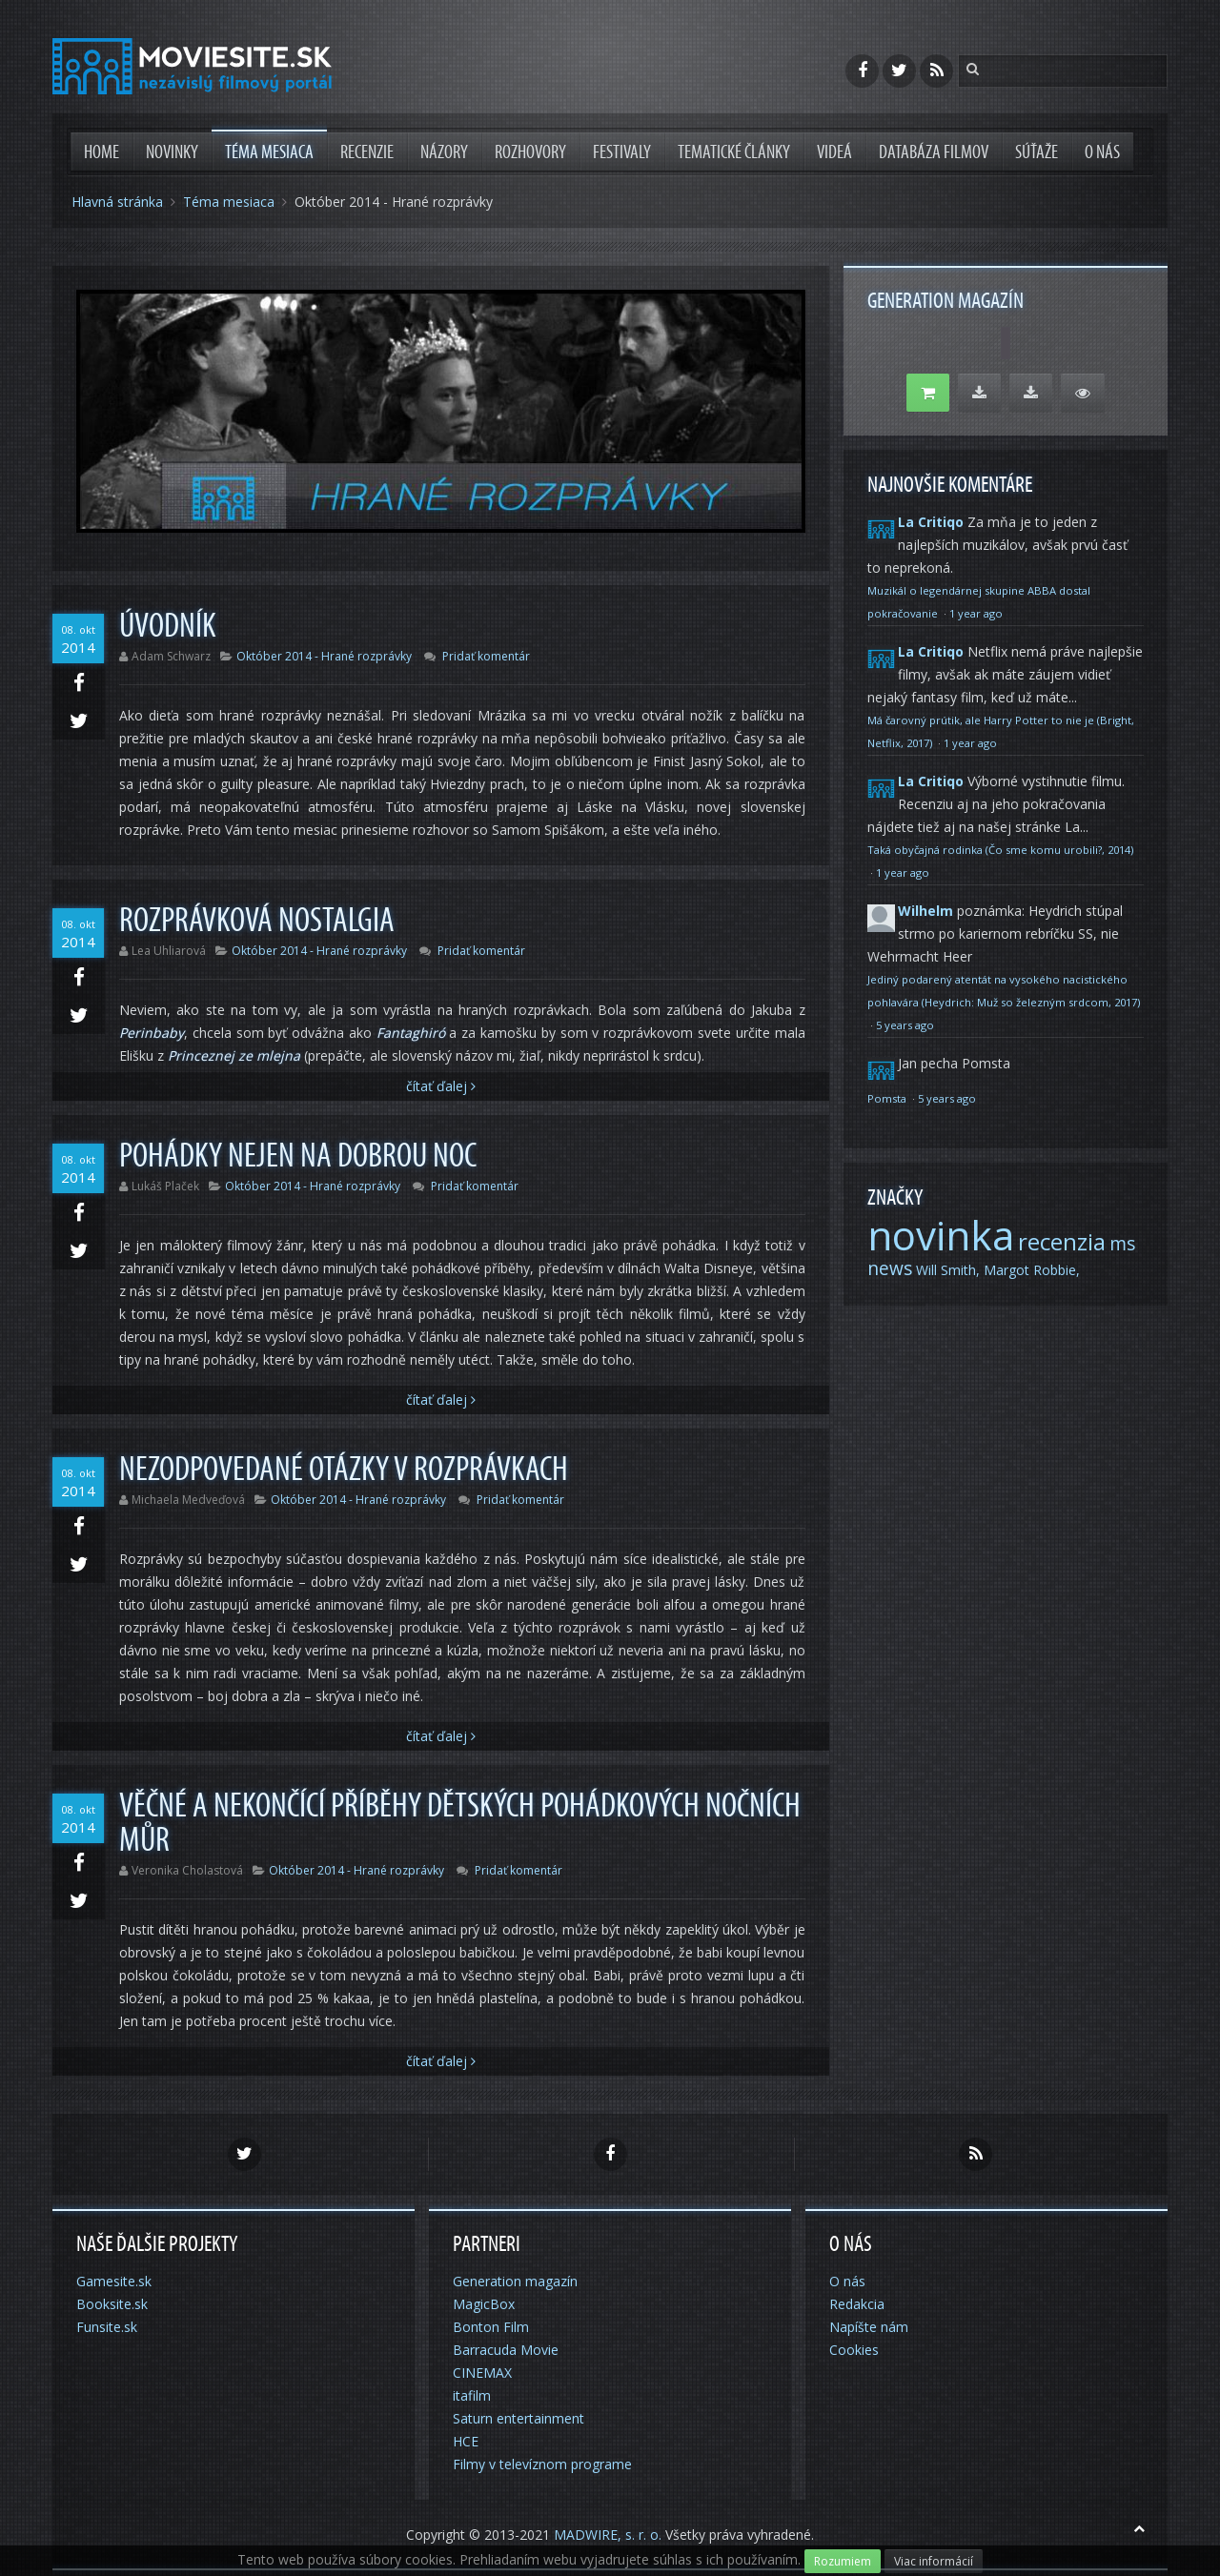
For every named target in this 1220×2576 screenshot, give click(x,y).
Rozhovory (530, 152)
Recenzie (367, 152)
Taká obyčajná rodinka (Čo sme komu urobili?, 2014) (1000, 849)
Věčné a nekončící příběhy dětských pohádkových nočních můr (460, 1823)
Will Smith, (948, 1270)
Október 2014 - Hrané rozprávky (324, 656)
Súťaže (1036, 152)
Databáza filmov (933, 152)
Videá (834, 152)
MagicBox (484, 2304)
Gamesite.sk (114, 2281)
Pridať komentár (486, 656)
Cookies (854, 2350)
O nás (1102, 152)
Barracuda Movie (506, 2350)
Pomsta (888, 1098)
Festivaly (622, 152)
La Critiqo (931, 522)
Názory (444, 152)
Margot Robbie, (1032, 1270)
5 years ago (905, 1025)
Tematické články (734, 152)
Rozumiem (842, 2561)
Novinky (172, 152)
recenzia (1062, 1241)
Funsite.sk (106, 2327)
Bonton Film (491, 2327)
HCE (465, 2441)
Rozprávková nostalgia (257, 920)
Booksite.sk (112, 2304)
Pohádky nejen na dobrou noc (298, 1156)
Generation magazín (515, 2281)
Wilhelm (925, 911)
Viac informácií (933, 2561)
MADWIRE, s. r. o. (607, 2534)
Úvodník (167, 626)
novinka (940, 1234)
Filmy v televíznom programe (542, 2464)
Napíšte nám (868, 2327)
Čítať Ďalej (441, 1086)
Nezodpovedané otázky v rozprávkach (343, 1469)
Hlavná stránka (117, 202)
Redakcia (856, 2304)
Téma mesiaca (269, 152)
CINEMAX (482, 2372)
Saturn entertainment (518, 2418)
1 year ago (976, 613)
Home (101, 152)
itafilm (472, 2395)
